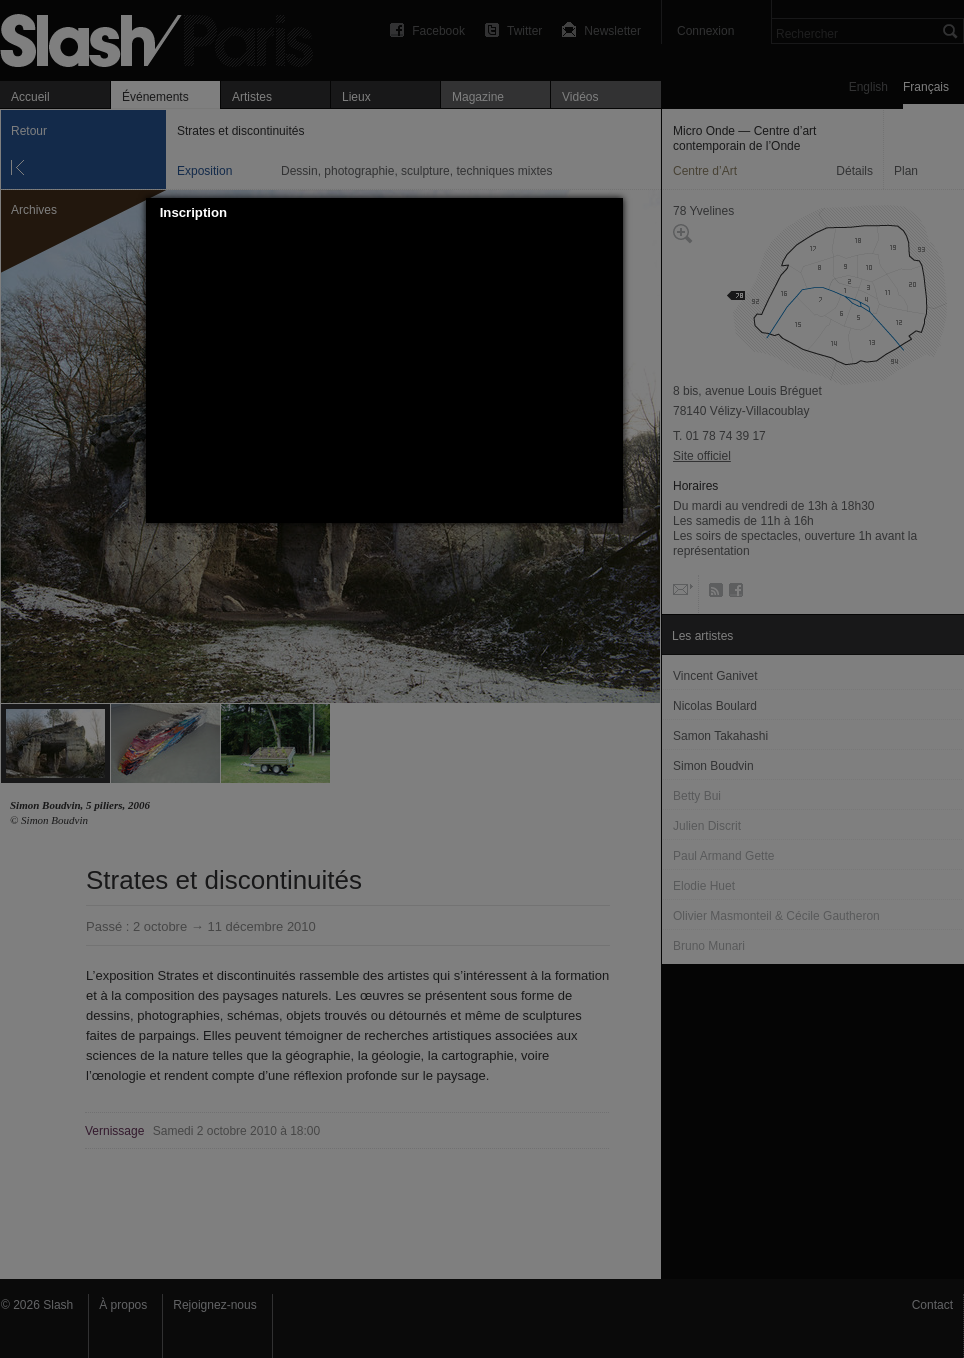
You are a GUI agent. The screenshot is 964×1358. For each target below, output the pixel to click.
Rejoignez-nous (214, 1305)
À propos (123, 1305)
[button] (608, 213)
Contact (932, 1305)
